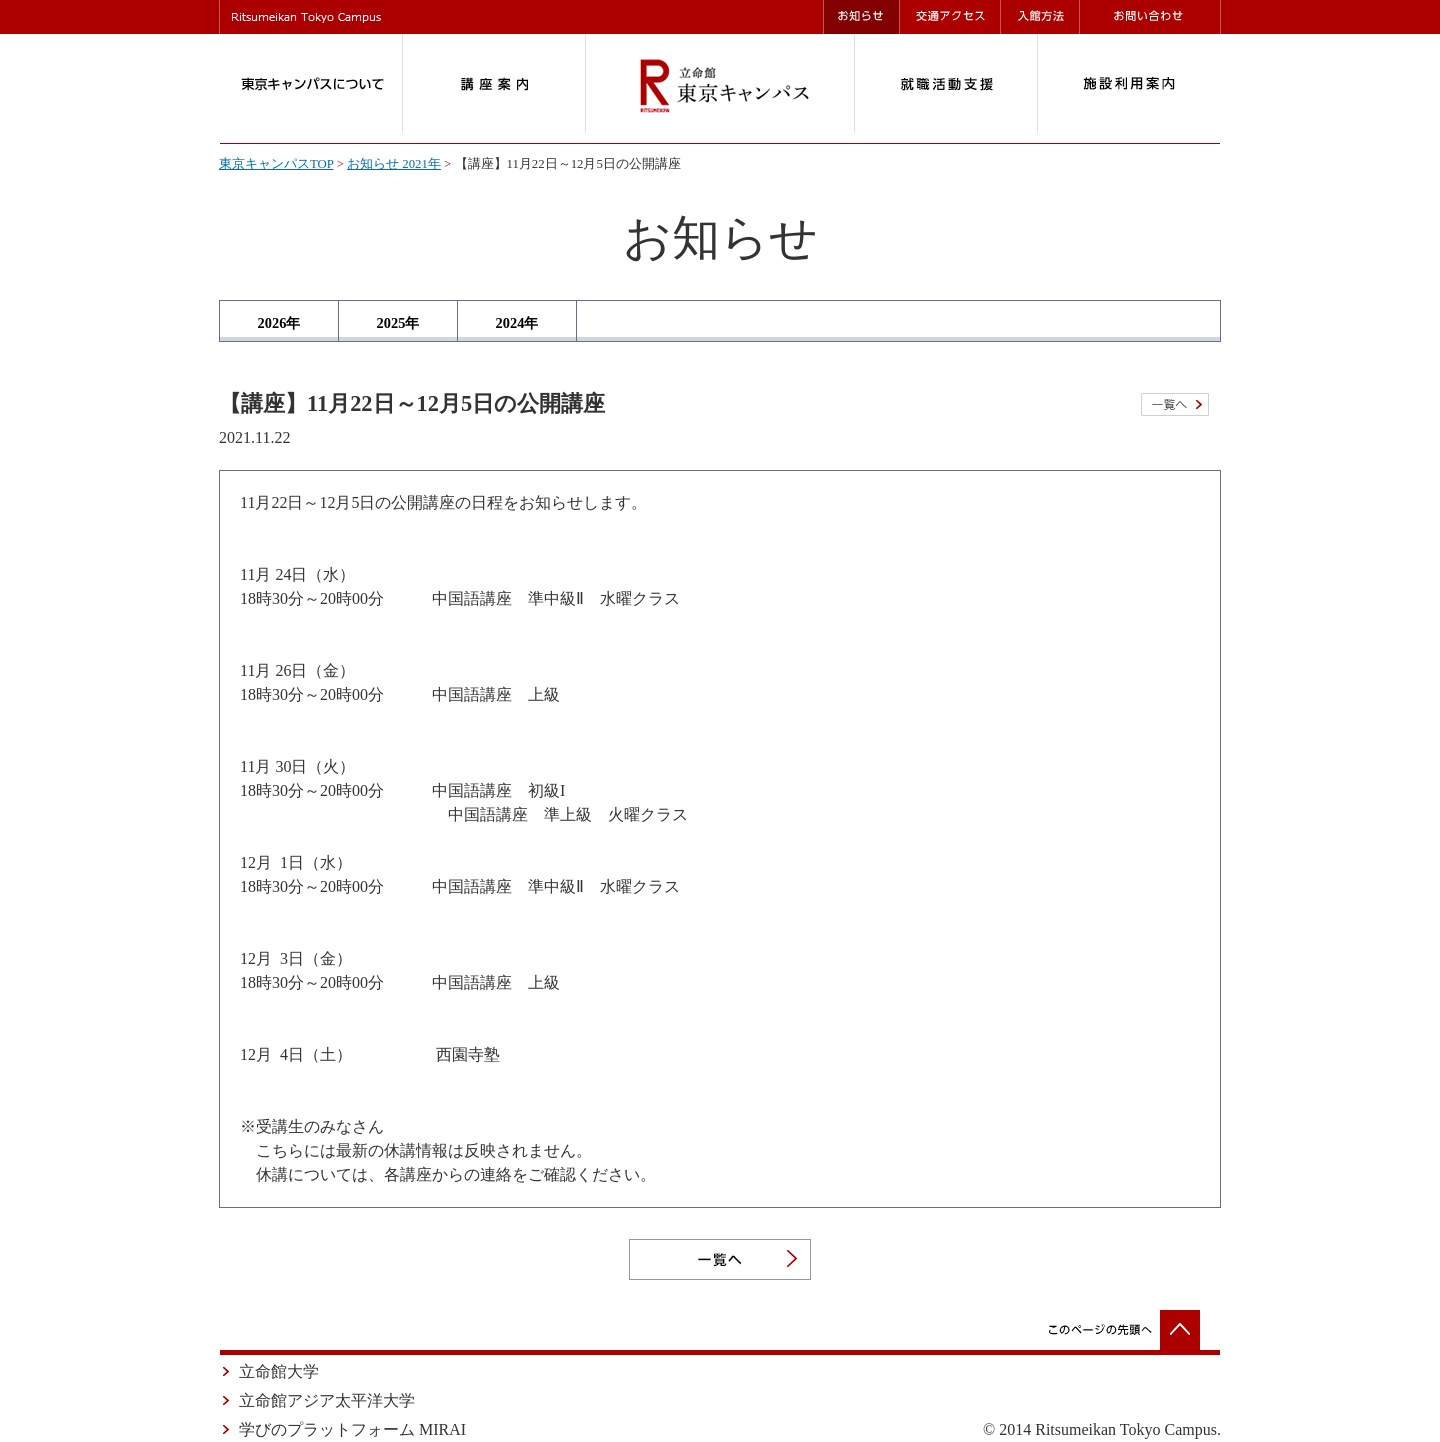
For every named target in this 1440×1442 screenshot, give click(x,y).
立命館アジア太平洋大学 (327, 1400)
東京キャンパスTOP (276, 164)
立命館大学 (279, 1371)
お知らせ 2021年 (394, 164)
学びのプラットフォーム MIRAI (352, 1429)
